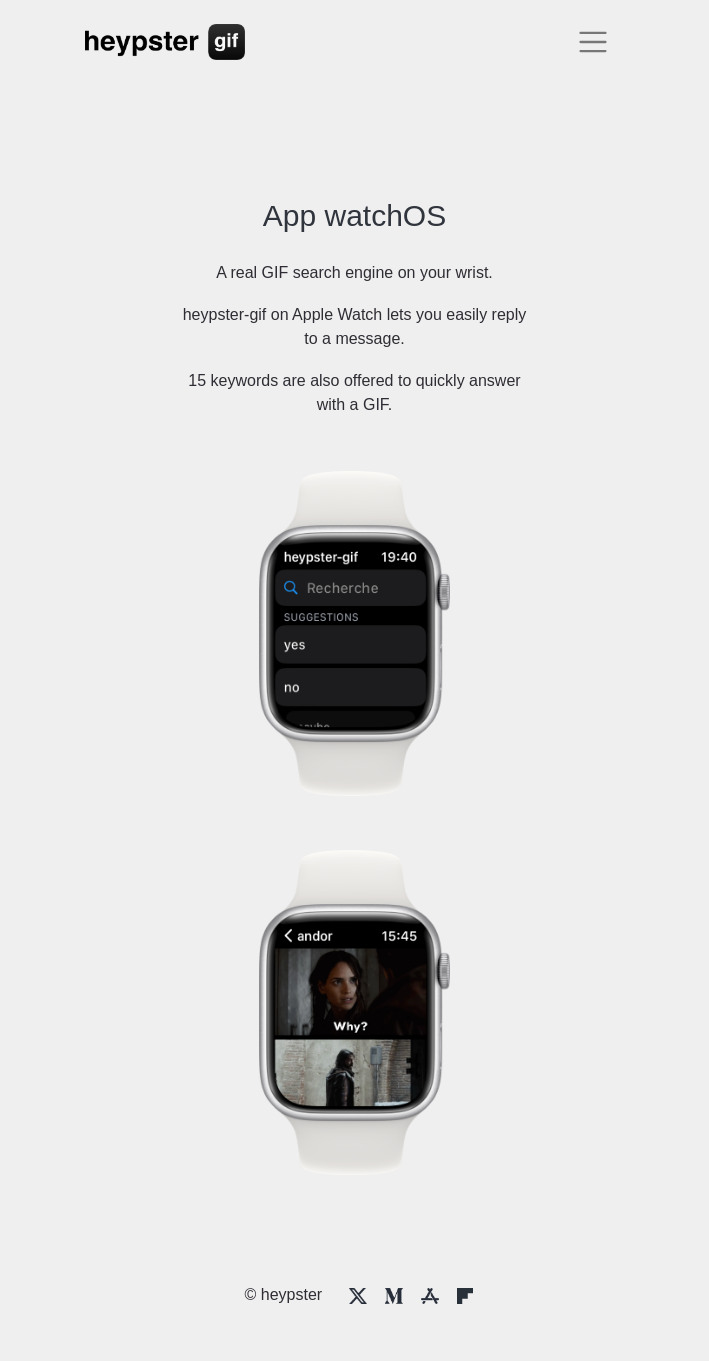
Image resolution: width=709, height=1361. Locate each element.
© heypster (284, 1294)
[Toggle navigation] (593, 42)
